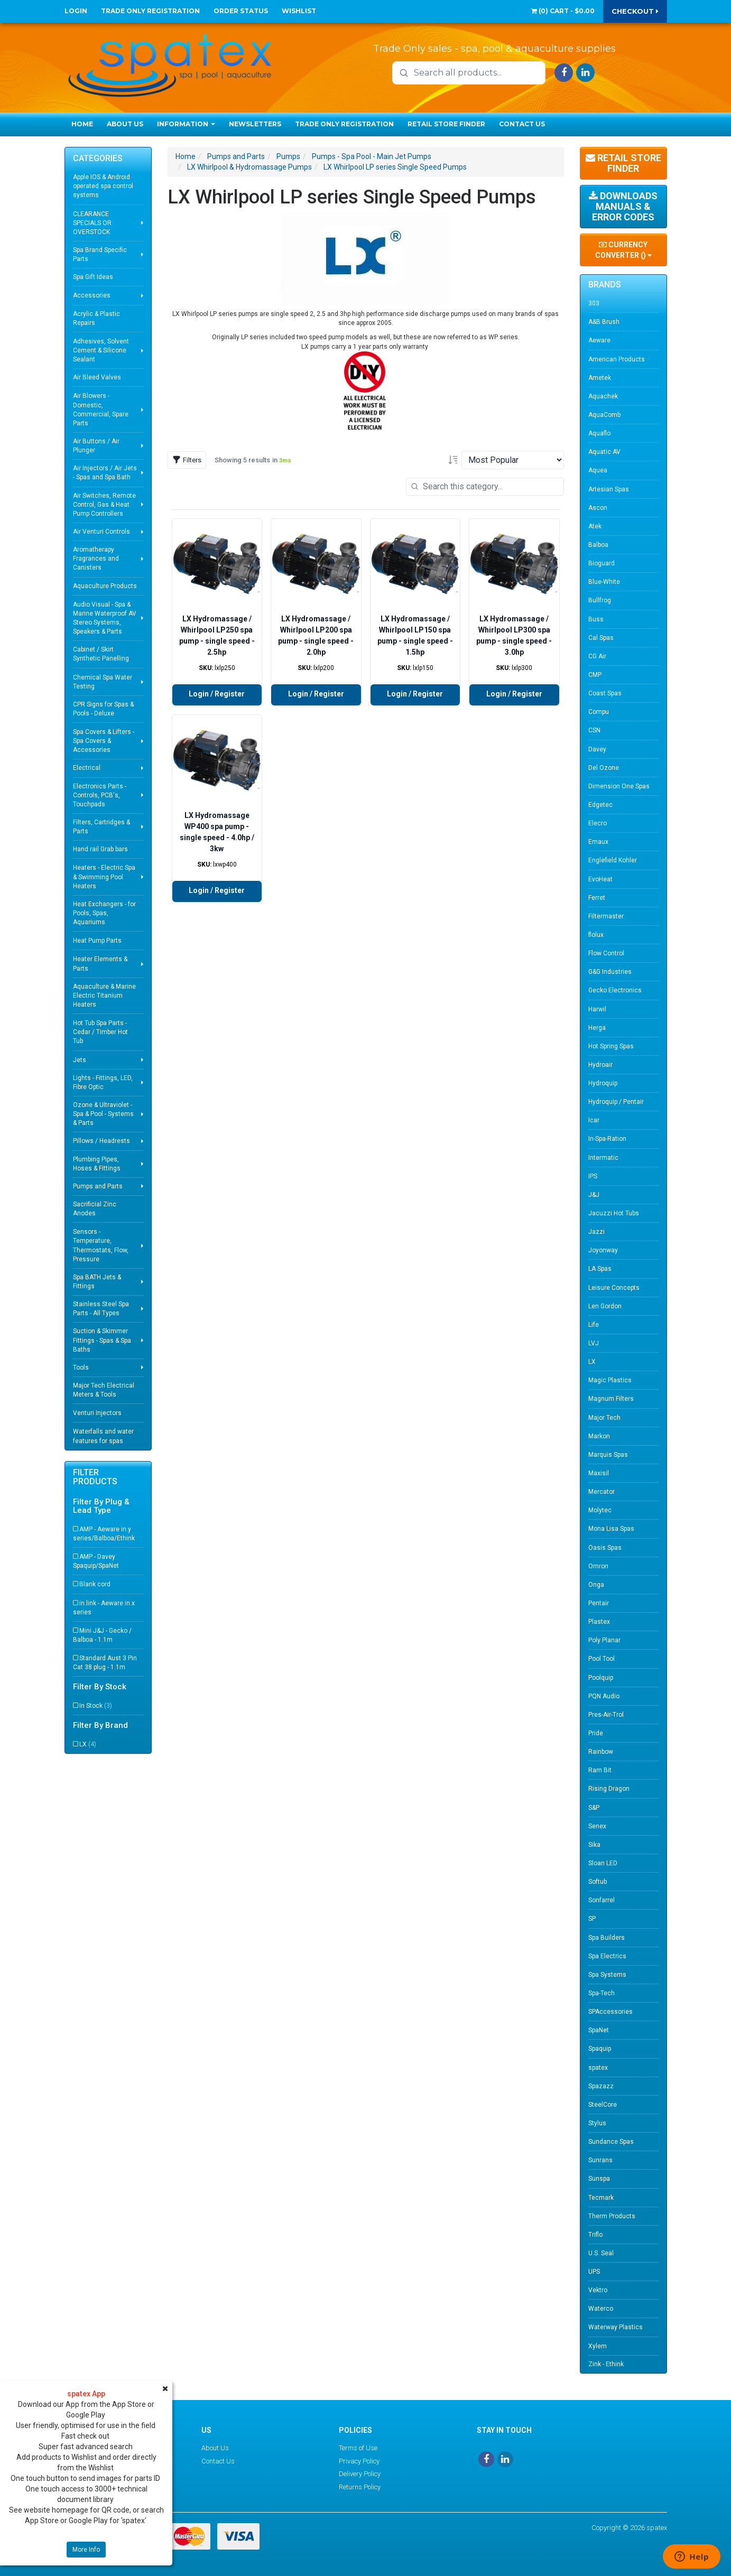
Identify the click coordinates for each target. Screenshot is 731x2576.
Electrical (86, 767)
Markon (599, 1436)
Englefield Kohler (612, 860)
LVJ (593, 1343)
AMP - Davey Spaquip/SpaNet (96, 1561)
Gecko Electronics (615, 990)
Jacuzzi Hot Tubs (613, 1213)
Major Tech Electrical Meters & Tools (103, 1390)
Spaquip (599, 2048)
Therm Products (611, 2216)
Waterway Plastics (615, 2327)
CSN (594, 730)
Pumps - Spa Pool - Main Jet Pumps (371, 156)
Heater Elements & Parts (100, 963)
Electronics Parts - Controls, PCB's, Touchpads (99, 795)
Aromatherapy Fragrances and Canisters (96, 558)
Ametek (599, 378)
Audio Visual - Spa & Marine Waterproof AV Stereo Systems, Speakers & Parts (104, 618)
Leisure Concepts (614, 1287)
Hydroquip (602, 1083)
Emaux (598, 841)
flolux (596, 934)
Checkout (635, 11)
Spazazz (601, 2086)
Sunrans (600, 2160)
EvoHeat (600, 879)
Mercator (601, 1491)
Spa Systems (607, 1974)
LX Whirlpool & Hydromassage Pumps (249, 167)
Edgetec (600, 804)
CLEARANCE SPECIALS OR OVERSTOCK (92, 223)
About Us (125, 124)
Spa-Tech (601, 1993)
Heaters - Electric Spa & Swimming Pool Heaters (104, 876)
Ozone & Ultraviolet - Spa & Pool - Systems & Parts (103, 1114)
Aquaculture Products (105, 586)
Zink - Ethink (606, 2364)
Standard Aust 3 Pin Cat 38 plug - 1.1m (105, 1662)
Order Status (241, 11)
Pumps (288, 156)
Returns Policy (360, 2487)
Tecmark (601, 2197)
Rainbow (600, 1751)
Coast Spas (605, 693)
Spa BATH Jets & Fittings (97, 1281)
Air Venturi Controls (101, 531)
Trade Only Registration (150, 11)
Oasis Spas (605, 1547)
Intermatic (603, 1157)
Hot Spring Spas (611, 1046)
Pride (595, 1733)
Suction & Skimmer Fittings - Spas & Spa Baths (102, 1340)
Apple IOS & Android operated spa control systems (103, 186)
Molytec (600, 1510)
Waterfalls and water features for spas (103, 1436)
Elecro (597, 823)
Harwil (597, 1009)
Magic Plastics (610, 1380)
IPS (592, 1176)
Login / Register (217, 694)
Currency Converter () (623, 249)
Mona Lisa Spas (611, 1528)
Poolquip (600, 1677)
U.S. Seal (601, 2253)
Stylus (597, 2123)
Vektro (597, 2290)
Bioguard (601, 563)
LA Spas (600, 1268)
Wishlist (299, 11)
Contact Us (522, 124)
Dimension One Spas (619, 786)
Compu (598, 711)
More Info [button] (86, 2549)
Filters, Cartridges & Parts (101, 827)
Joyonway (603, 1250)
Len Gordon (605, 1306)
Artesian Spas (608, 489)
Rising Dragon (609, 1788)
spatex (598, 2067)
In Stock (95, 1705)
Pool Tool (601, 1658)
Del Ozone (603, 767)
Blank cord (94, 1584)
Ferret (596, 897)
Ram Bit (600, 1770)
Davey (597, 749)
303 (593, 303)
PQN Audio (603, 1696)
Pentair (598, 1603)
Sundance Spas (611, 2141)
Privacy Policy (359, 2461)
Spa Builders (606, 1937)
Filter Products (95, 1477)
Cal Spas (601, 637)
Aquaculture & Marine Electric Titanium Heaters (104, 995)
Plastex (599, 1621)
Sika (594, 1844)
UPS (594, 2271)
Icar (593, 1120)
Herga (597, 1027)
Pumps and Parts (98, 1186)
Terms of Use (358, 2448)
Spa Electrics (607, 1956)
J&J (593, 1194)
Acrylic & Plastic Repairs (96, 318)
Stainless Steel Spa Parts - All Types (101, 1308)
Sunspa (599, 2178)
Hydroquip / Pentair (616, 1101)
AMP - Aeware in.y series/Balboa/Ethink (104, 1534)
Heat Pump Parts (97, 940)
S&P (593, 1807)
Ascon (597, 508)
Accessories (91, 295)
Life (593, 1324)
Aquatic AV (604, 451)
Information (186, 124)
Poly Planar (604, 1640)
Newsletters (255, 124)
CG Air (597, 656)
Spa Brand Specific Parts (100, 254)
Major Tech (604, 1417)
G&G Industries (610, 971)
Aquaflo (599, 433)
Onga (596, 1584)
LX (87, 1744)
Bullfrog (599, 600)
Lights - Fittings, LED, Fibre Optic (103, 1082)
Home (82, 124)
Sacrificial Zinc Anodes (94, 1209)
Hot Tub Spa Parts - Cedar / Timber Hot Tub (100, 1032)
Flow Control (606, 953)
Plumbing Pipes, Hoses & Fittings (97, 1164)
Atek (595, 526)
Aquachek (603, 396)
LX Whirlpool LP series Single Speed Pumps (395, 167)
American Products (616, 359)
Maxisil (598, 1473)
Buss (596, 619)
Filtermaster (606, 916)
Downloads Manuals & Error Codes (623, 206)
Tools (81, 1367)
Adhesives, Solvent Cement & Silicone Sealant (101, 350)
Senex (597, 1826)
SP (592, 1918)
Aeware (599, 340)
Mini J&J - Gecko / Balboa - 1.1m (102, 1635)
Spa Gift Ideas (93, 277)
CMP (595, 674)
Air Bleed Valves (97, 377)
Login (75, 11)
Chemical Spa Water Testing (102, 682)
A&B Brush (603, 322)
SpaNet (598, 2030)
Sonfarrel (601, 1900)
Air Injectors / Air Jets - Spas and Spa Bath (105, 472)
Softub (597, 1881)
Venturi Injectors (97, 1413)
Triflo (595, 2234)
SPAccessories (610, 2011)
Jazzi (596, 1231)
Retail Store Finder (446, 124)
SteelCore (602, 2104)
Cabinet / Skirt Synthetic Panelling (101, 654)
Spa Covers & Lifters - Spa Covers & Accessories (103, 741)
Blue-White (604, 581)
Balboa (598, 544)
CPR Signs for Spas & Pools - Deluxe (103, 709)
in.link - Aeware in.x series (104, 1607)
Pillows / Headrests (101, 1141)
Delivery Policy (360, 2474)
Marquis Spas (608, 1454)
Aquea (597, 470)
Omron (598, 1566)
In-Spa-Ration (607, 1138)
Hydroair (600, 1064)
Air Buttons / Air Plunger (96, 446)
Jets (79, 1060)
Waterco (600, 2308)
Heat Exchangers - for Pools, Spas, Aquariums (104, 913)
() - (563, 11)
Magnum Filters (611, 1398)
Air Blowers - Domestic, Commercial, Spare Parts (100, 409)
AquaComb (604, 415)
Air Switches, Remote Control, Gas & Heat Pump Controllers (104, 504)
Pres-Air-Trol (606, 1714)
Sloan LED (602, 1863)
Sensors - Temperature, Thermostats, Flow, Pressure (100, 1245)
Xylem (597, 2346)
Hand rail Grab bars (100, 849)
